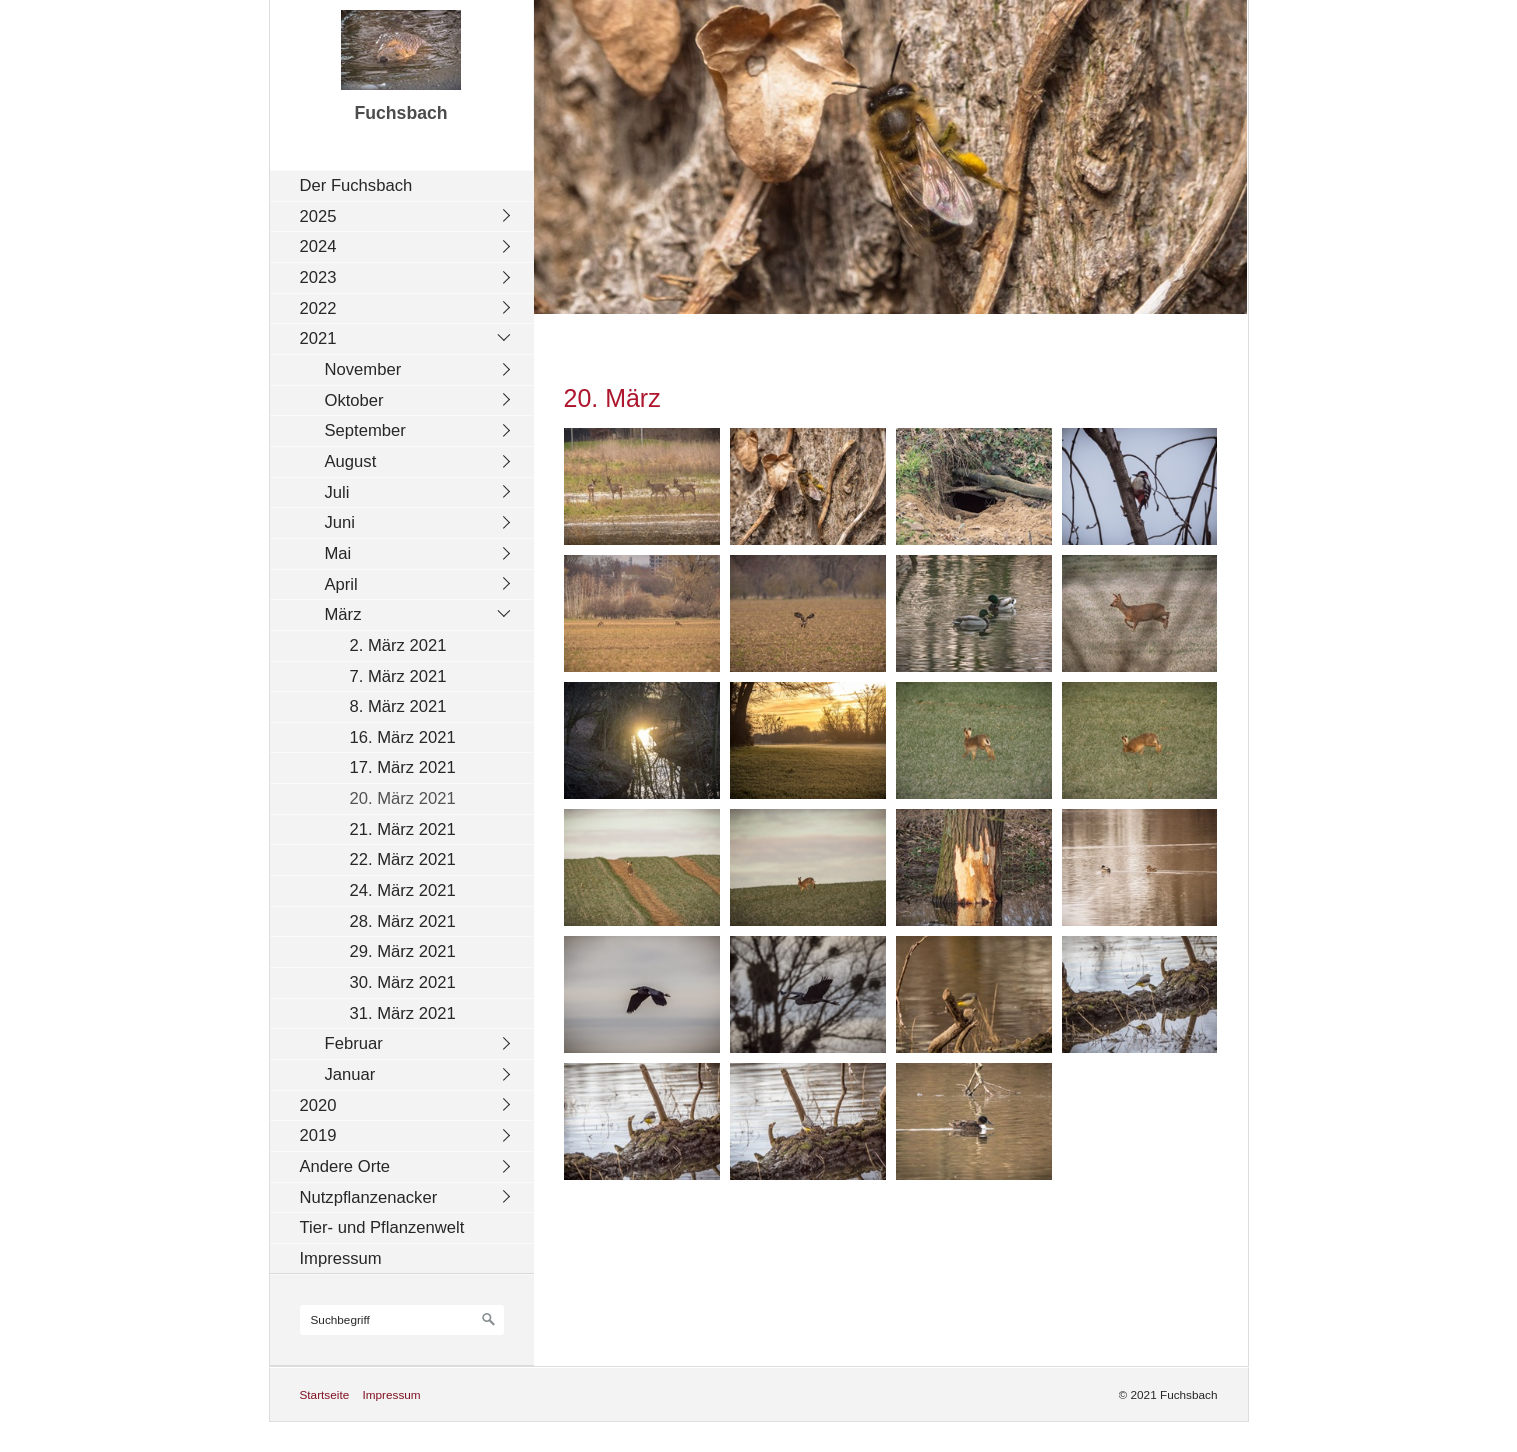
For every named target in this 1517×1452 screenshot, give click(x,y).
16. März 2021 (403, 737)
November (363, 369)
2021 (318, 338)
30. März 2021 (403, 982)
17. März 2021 (403, 767)
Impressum (341, 1258)
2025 (318, 216)
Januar (350, 1074)
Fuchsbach (400, 113)
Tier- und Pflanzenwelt (382, 1227)
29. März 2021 (403, 951)
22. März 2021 (403, 859)
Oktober (354, 400)
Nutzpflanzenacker (369, 1197)
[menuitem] (407, 185)
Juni (340, 522)
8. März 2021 (398, 706)
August (351, 461)
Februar (354, 1043)
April (341, 584)
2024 (318, 246)
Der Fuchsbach (356, 185)
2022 (318, 308)
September (365, 430)
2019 (318, 1135)
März (343, 614)
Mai (338, 553)
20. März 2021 (403, 798)
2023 (318, 277)
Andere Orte (345, 1166)
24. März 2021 (403, 890)
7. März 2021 (398, 676)
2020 (318, 1105)
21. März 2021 (403, 829)
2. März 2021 (398, 645)
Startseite (325, 1394)
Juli (337, 492)
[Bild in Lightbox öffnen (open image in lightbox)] (642, 486)
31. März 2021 (403, 1013)
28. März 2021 (403, 921)
